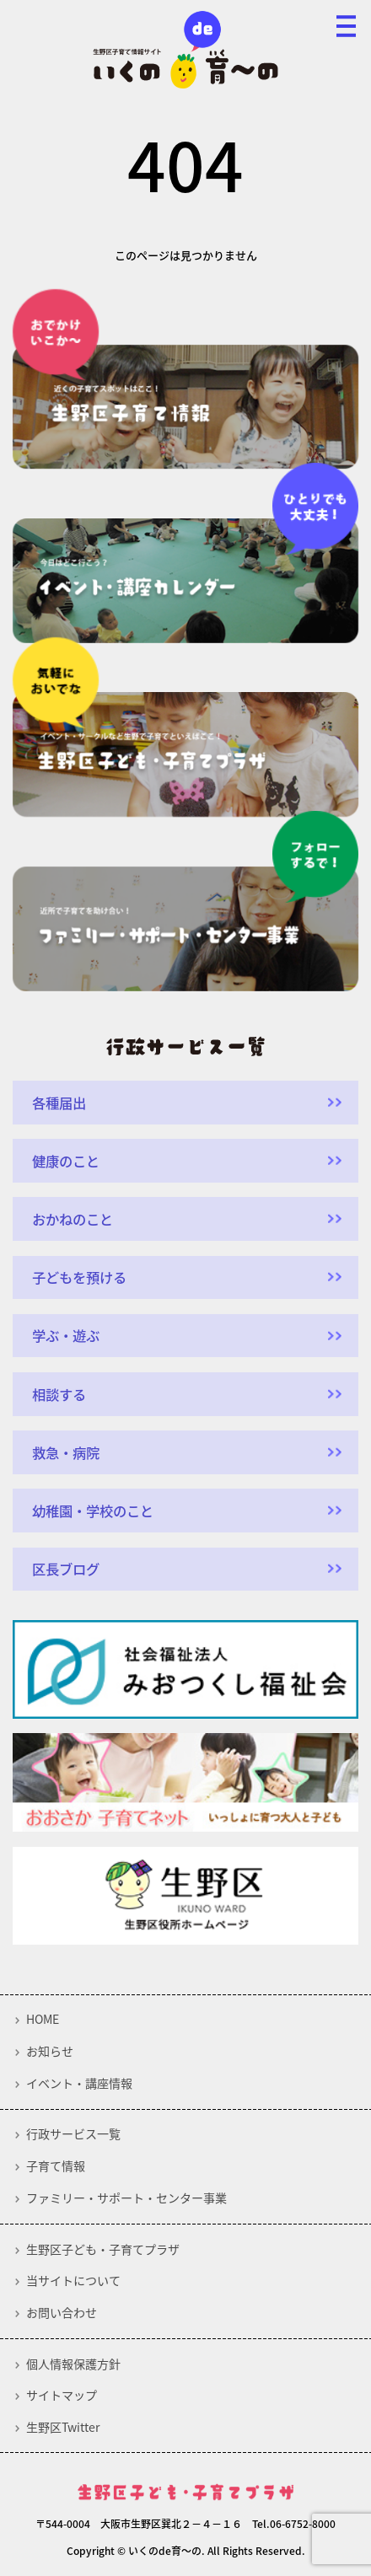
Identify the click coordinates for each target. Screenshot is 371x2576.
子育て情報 (55, 2166)
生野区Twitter (62, 2428)
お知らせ (49, 2052)
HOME (42, 2020)
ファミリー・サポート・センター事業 (126, 2198)
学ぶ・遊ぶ (65, 1335)
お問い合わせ (61, 2313)
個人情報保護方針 (73, 2364)
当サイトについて (73, 2281)
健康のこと (65, 1161)
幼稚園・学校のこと (92, 1510)
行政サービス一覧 (73, 2134)
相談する (59, 1394)
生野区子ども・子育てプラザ (103, 2250)
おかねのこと (72, 1219)
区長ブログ (65, 1569)
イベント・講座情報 (79, 2084)
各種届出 (59, 1102)
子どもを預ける (79, 1277)
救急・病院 (65, 1452)
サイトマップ (61, 2396)
